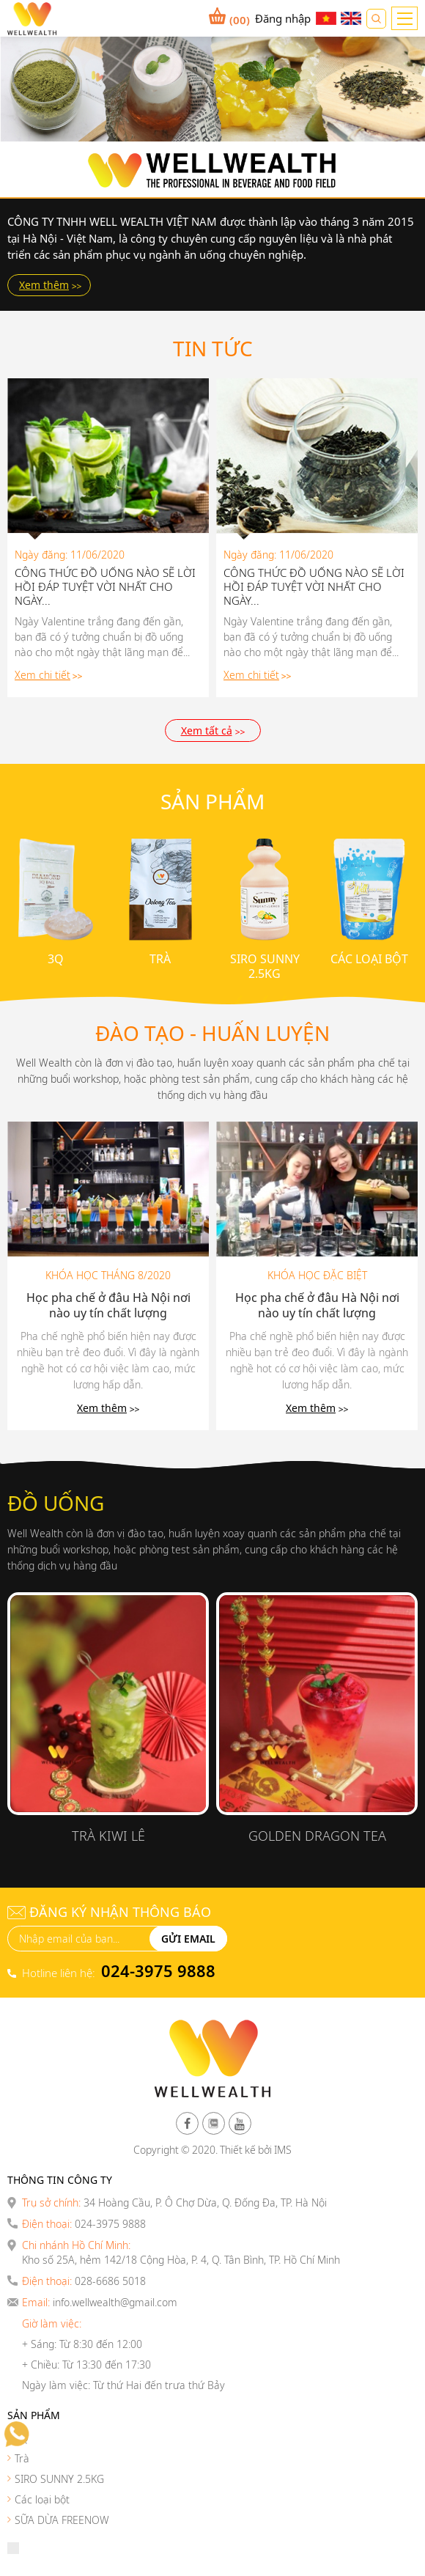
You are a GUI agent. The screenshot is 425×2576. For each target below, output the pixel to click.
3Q (56, 959)
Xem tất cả (206, 730)
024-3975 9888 (158, 1970)
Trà (160, 959)
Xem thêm (44, 285)
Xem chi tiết (42, 675)
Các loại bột (369, 959)
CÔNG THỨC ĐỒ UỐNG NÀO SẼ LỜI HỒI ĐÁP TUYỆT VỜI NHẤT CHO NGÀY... (105, 587)
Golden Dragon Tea (317, 1835)
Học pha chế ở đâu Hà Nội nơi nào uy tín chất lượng (108, 1305)
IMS (283, 2150)
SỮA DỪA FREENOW (62, 2520)
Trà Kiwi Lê (108, 1835)
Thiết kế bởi (246, 2150)
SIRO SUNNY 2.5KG (265, 966)
